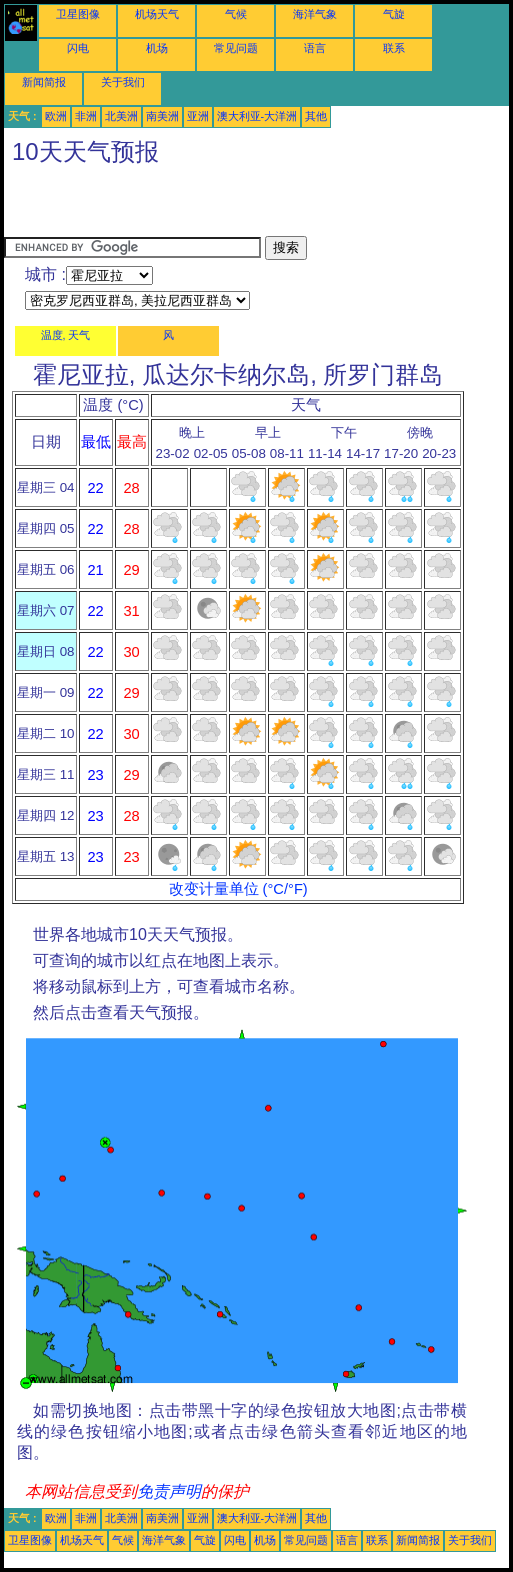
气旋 (394, 14)
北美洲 (121, 116)
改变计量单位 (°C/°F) (238, 889)
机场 (157, 48)
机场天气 (157, 14)
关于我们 (123, 82)
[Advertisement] (238, 206)
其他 (316, 116)
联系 (394, 48)
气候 (236, 14)
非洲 (86, 116)
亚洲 (198, 116)
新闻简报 (44, 82)
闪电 (78, 48)
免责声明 (169, 1491)
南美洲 (162, 116)
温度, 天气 (66, 335)
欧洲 (56, 116)
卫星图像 (78, 14)
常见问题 (236, 48)
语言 (315, 48)
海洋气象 (315, 14)
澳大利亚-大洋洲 (257, 116)
